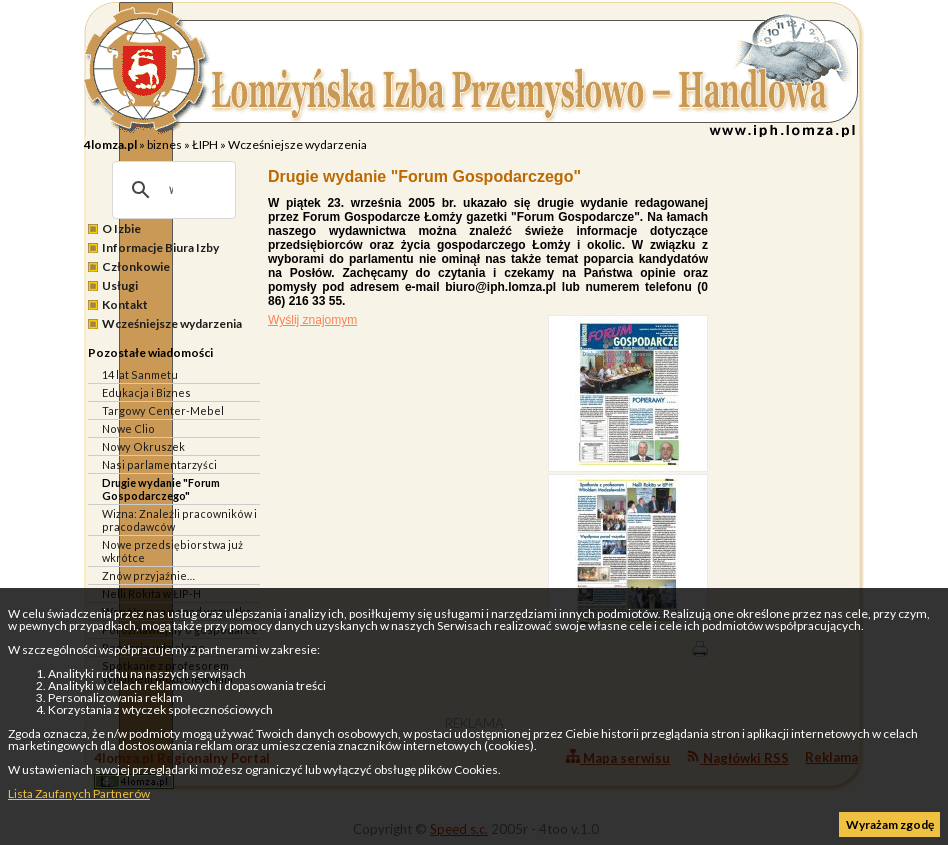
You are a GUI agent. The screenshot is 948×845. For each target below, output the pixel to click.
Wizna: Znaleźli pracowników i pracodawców (179, 520)
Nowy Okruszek (143, 446)
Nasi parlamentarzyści (159, 464)
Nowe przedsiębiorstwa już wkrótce (172, 551)
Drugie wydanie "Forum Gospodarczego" (161, 489)
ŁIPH (205, 144)
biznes (164, 144)
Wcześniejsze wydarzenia (297, 144)
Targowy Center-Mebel (163, 410)
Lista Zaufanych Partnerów (79, 793)
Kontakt (125, 304)
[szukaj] (171, 190)
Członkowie (136, 266)
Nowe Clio (128, 428)
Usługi (120, 285)
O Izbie (121, 228)
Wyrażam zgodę (890, 824)
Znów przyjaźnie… (148, 575)
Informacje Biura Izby (160, 247)
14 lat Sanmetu (140, 374)
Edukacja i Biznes (146, 392)
